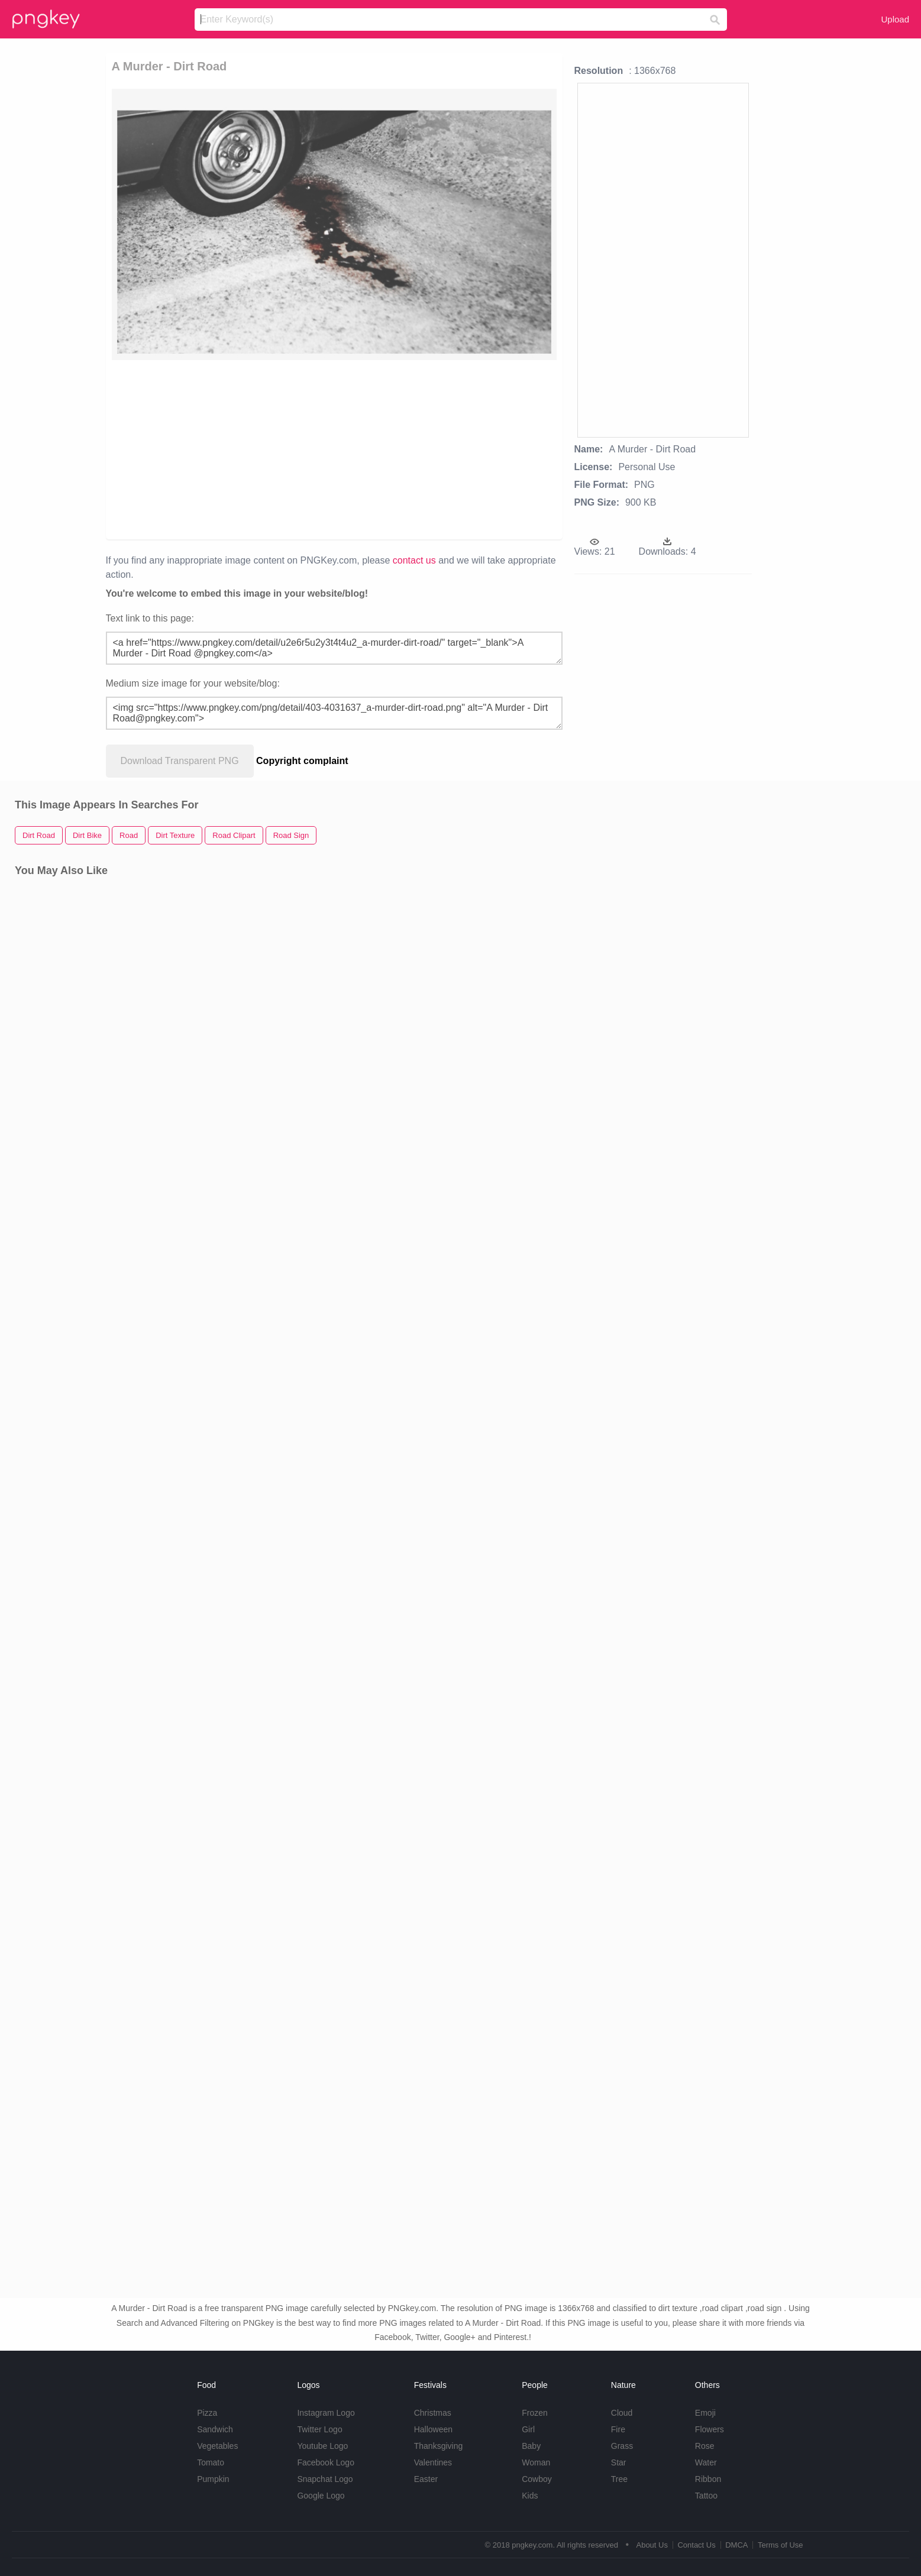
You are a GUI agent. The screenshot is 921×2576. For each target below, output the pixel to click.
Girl (528, 2429)
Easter (426, 2479)
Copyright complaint (302, 761)
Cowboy (537, 2479)
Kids (530, 2495)
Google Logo (320, 2495)
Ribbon (708, 2479)
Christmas (432, 2413)
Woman (536, 2462)
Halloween (433, 2429)
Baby (531, 2446)
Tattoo (706, 2495)
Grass (622, 2446)
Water (706, 2462)
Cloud (622, 2413)
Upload (895, 19)
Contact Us (696, 2545)
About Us (651, 2545)
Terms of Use (780, 2545)
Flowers (709, 2429)
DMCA (736, 2545)
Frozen (535, 2413)
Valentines (433, 2462)
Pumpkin (213, 2479)
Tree (619, 2479)
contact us (414, 560)
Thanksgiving (438, 2446)
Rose (705, 2446)
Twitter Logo (319, 2429)
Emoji (705, 2413)
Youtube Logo (322, 2446)
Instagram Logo (325, 2413)
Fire (618, 2429)
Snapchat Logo (325, 2479)
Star (618, 2462)
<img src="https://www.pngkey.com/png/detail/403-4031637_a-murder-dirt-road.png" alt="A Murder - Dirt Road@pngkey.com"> (334, 713)
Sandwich (215, 2429)
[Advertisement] (266, 449)
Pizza (207, 2413)
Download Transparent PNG (180, 761)
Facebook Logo (325, 2462)
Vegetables (217, 2446)
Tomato (210, 2462)
